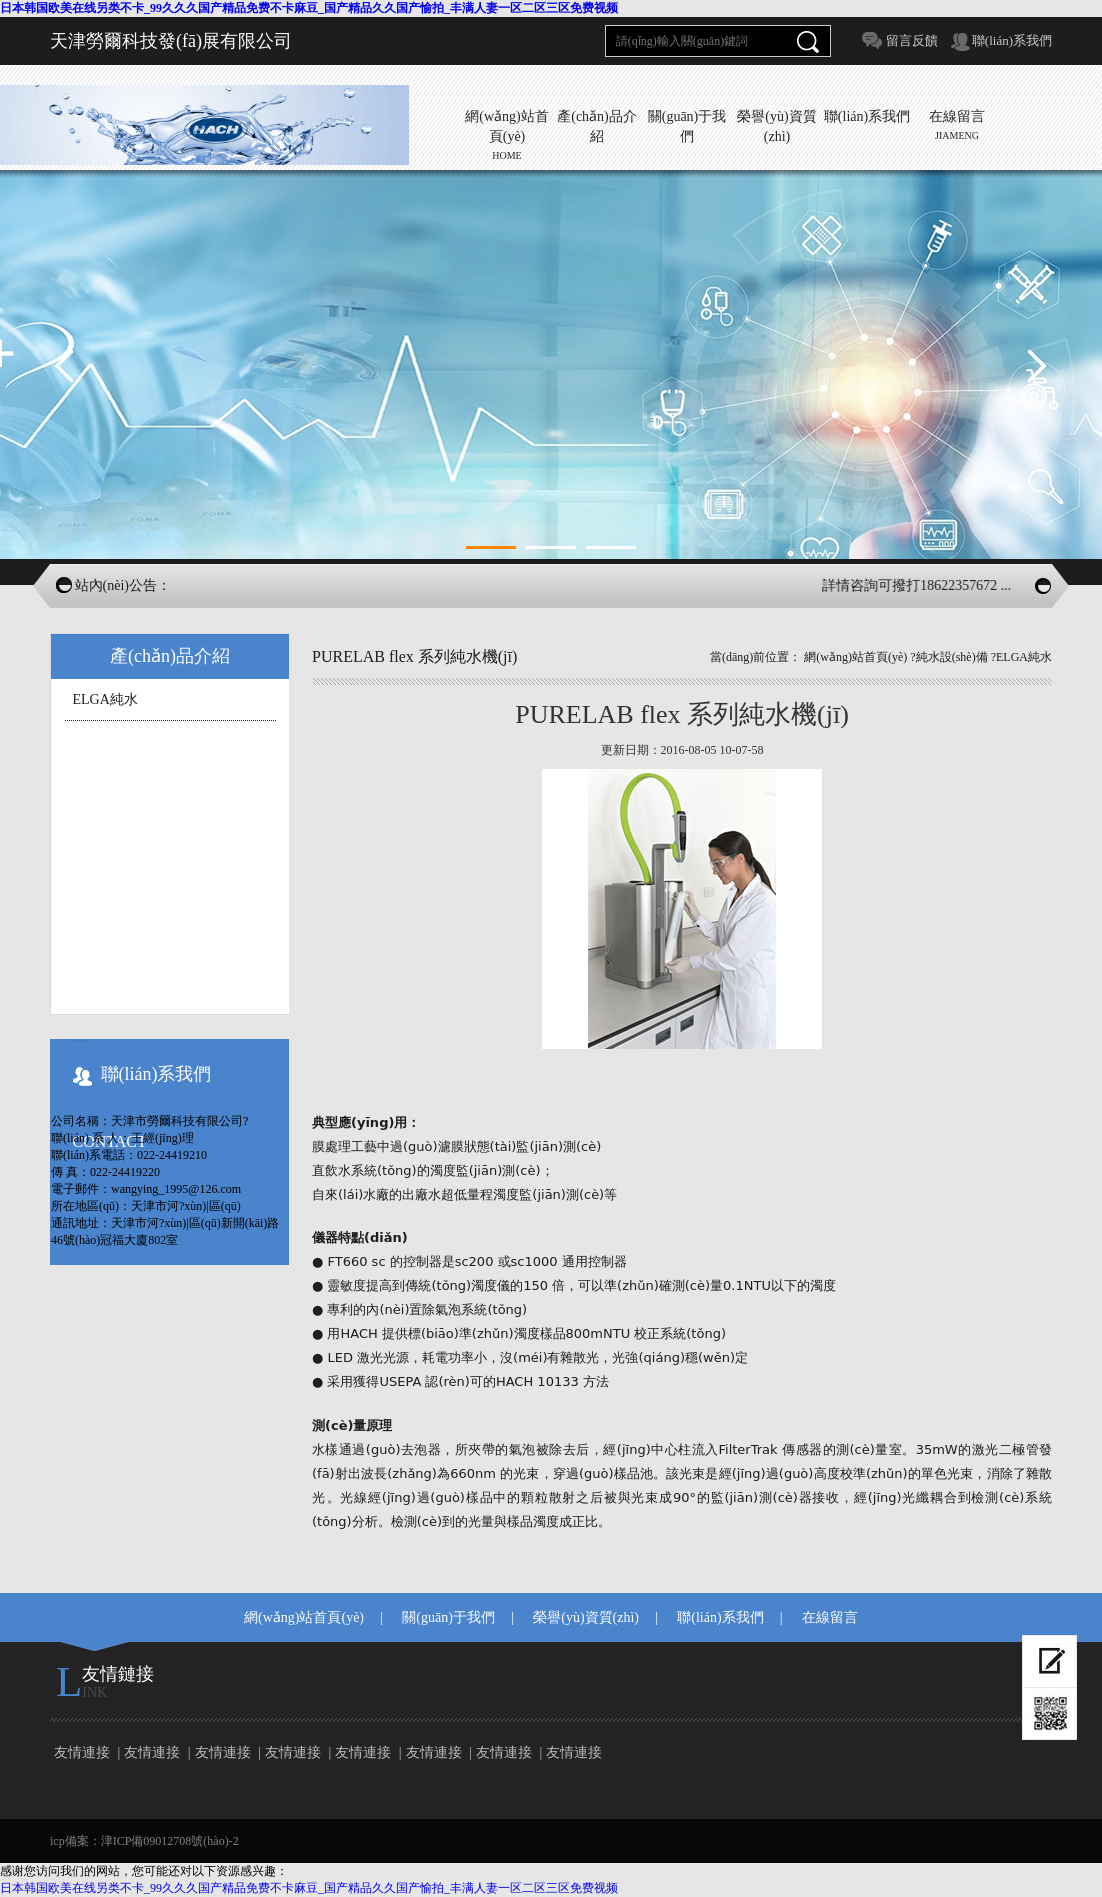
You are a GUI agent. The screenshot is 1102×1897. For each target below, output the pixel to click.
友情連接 (82, 1752)
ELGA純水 (105, 699)
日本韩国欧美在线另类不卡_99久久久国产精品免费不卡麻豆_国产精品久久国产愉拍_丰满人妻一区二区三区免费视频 (309, 8)
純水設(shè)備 (952, 657)
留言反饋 (912, 40)
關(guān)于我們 (448, 1617)
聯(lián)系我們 (1012, 40)
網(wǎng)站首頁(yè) (855, 657)
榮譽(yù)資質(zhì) (586, 1617)
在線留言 (830, 1617)
